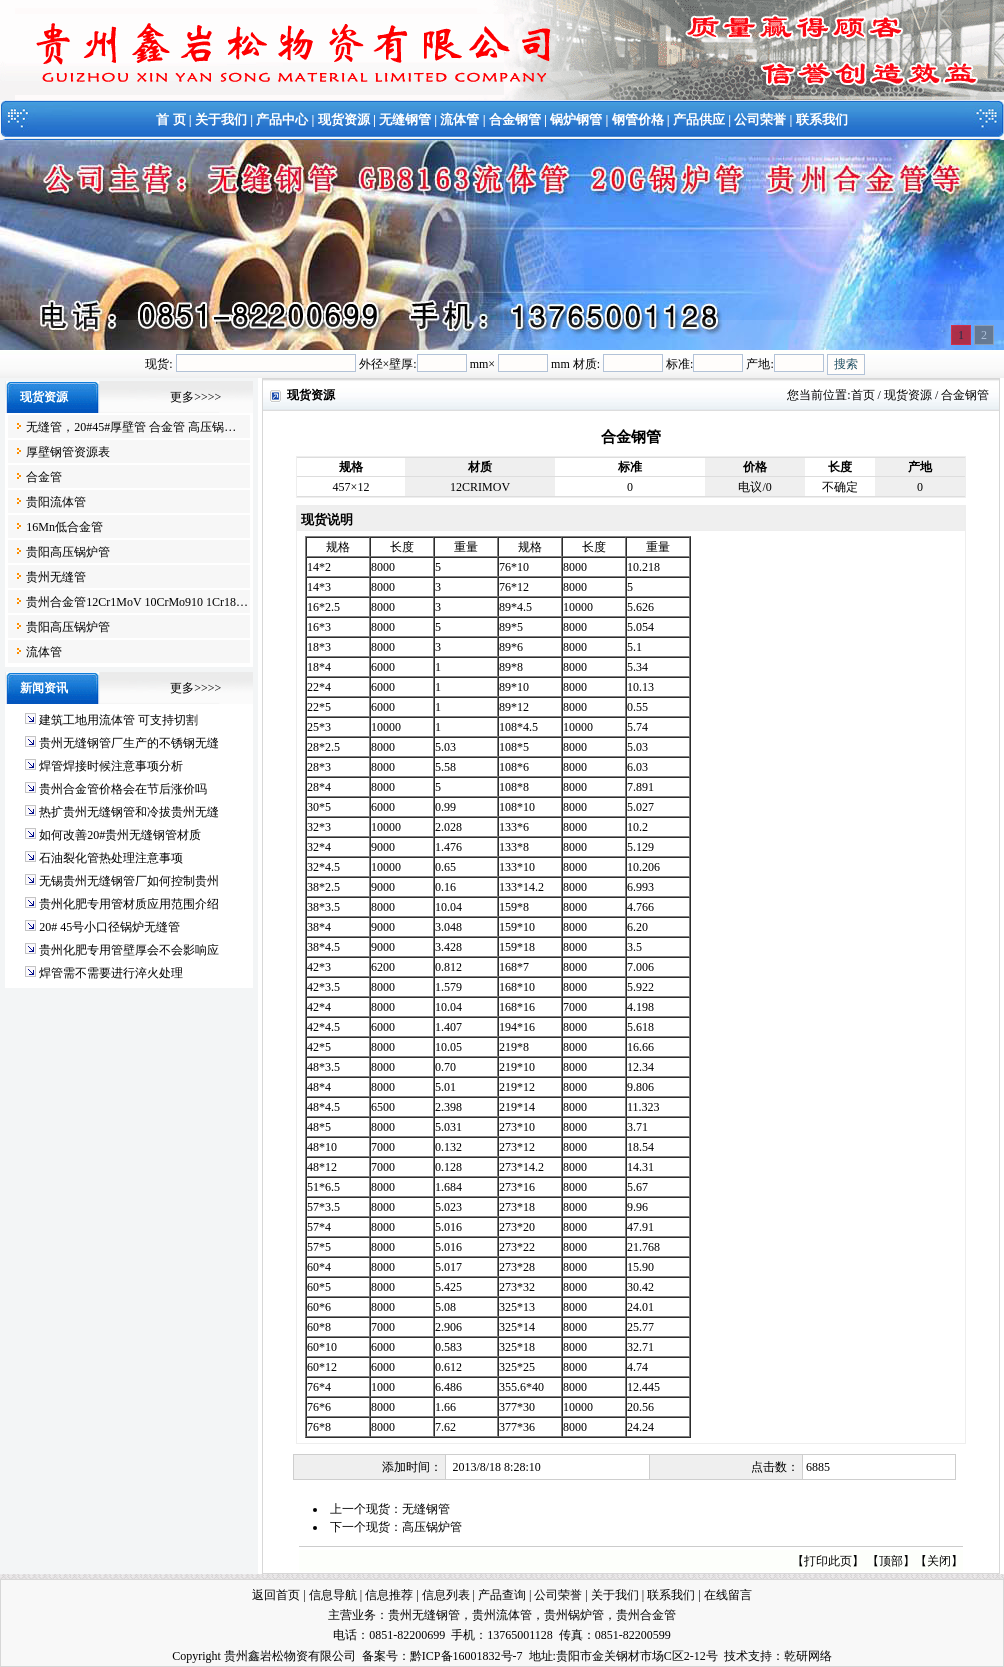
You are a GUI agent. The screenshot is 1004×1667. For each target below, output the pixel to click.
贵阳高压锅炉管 (68, 552)
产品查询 (502, 1595)
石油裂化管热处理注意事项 (111, 858)
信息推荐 (389, 1595)
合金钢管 (515, 119)
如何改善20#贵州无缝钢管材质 (120, 835)
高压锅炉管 (432, 1527)
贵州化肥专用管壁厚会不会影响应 (129, 950)
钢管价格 (638, 119)
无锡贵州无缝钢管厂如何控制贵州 (129, 881)
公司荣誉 (760, 119)
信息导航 (333, 1595)
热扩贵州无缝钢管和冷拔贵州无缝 (129, 812)
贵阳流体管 (56, 502)
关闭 (939, 1561)
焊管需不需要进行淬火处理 (111, 973)
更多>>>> (195, 397)
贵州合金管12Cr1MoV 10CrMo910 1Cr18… (137, 602)
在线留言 (728, 1595)
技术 (736, 1656)
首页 (863, 395)
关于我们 (221, 119)
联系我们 (822, 119)
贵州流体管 (502, 1615)
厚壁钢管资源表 (68, 452)
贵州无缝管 (56, 577)
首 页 (170, 119)
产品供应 (699, 119)
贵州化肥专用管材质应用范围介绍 (129, 904)
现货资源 (344, 119)
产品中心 (282, 119)
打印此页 (828, 1561)
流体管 (459, 119)
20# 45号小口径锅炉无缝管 (109, 927)
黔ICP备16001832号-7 (466, 1656)
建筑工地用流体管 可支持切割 (118, 720)
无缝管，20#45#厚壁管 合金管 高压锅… (131, 427)
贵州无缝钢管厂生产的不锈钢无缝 (129, 743)
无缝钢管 (405, 119)
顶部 (891, 1561)
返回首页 (276, 1595)
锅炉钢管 (576, 119)
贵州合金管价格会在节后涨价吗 (123, 789)
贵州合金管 (646, 1615)
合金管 (44, 477)
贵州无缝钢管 (424, 1615)
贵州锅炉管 (574, 1615)
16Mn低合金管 (64, 527)
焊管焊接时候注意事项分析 (111, 766)
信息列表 (446, 1595)
